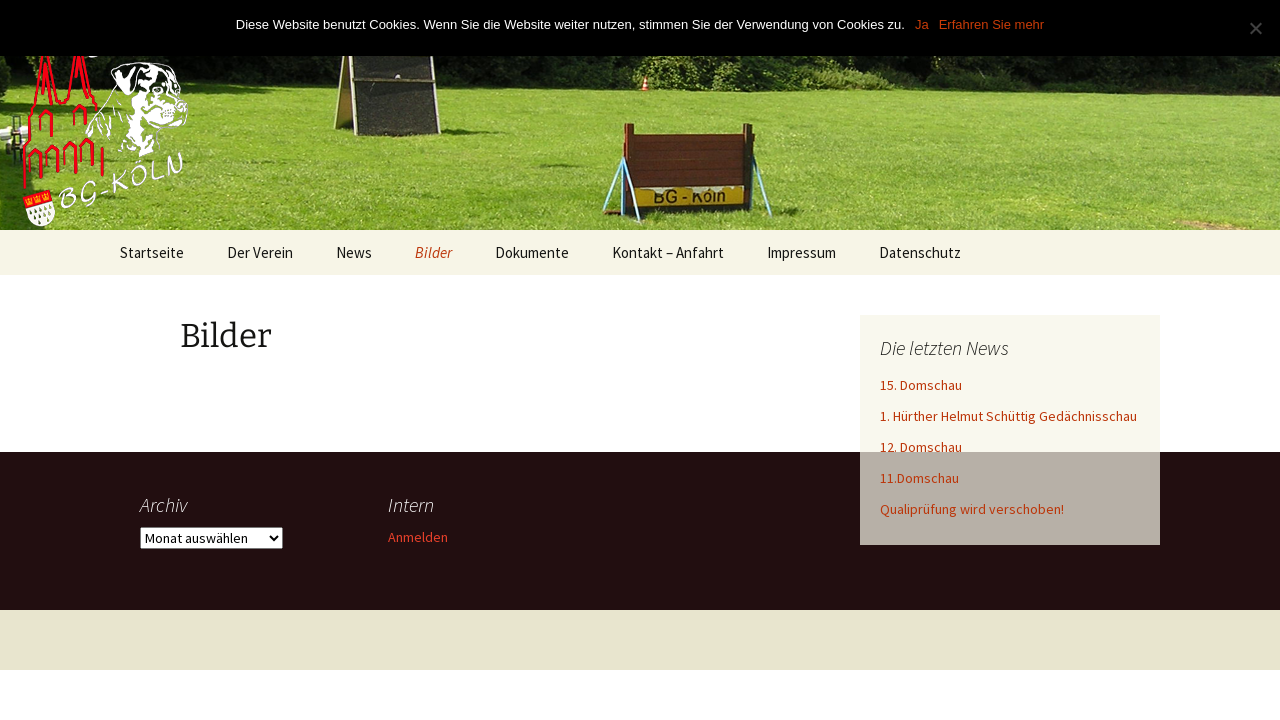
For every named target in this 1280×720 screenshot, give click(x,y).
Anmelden (418, 537)
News (354, 252)
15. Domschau (921, 385)
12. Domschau (921, 447)
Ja (922, 24)
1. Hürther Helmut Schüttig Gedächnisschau (1008, 416)
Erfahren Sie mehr (992, 24)
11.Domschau (919, 478)
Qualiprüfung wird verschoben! (972, 509)
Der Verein (260, 252)
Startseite (152, 252)
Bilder (433, 252)
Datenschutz (920, 252)
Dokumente (532, 252)
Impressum (801, 252)
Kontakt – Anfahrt (668, 252)
